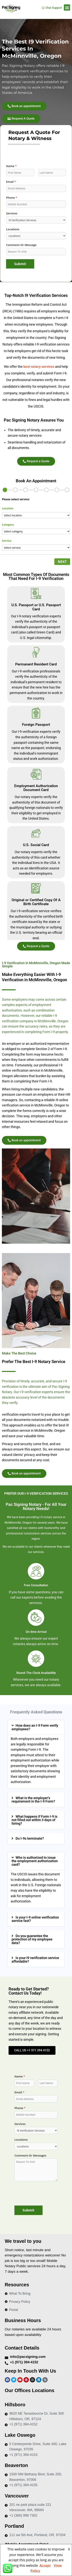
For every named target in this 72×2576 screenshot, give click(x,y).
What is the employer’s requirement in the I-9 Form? (33, 1799)
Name (11, 166)
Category (8, 524)
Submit (20, 263)
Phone (11, 197)
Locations (12, 229)
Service (6, 540)
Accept (45, 2565)
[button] (67, 7)
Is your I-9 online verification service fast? (35, 1919)
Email (11, 182)
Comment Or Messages (30, 2155)
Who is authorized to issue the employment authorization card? (35, 1861)
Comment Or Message (21, 245)
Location (7, 508)
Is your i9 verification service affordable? (35, 1959)
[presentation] (43, 2199)
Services (11, 213)
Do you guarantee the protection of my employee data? (32, 1939)
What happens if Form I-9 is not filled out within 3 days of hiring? (34, 1820)
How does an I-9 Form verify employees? (35, 1727)
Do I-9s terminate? (30, 1838)
